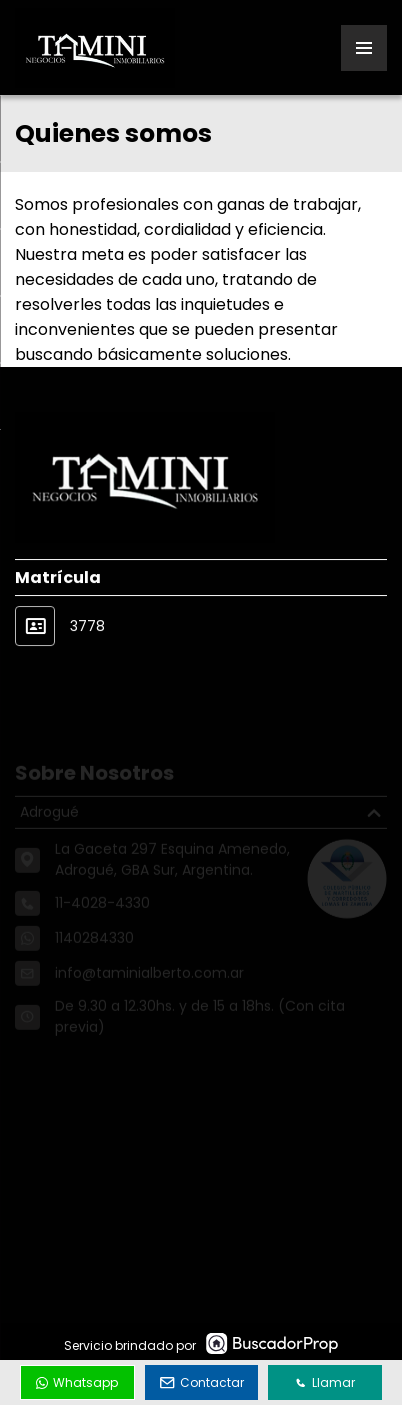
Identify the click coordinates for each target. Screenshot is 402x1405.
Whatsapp (77, 1382)
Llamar (325, 1382)
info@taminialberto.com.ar (149, 983)
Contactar (202, 1382)
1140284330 (94, 948)
